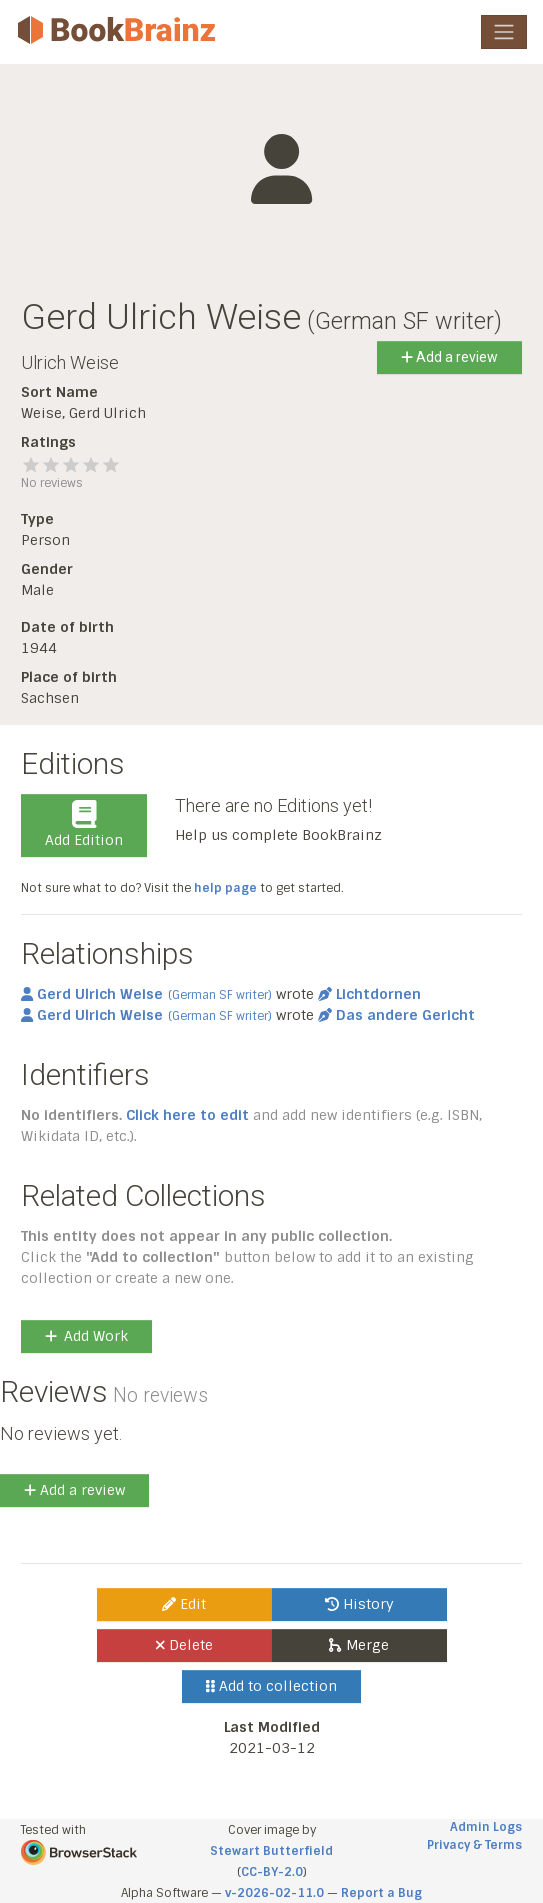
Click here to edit (187, 1115)
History (359, 1604)
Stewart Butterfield (271, 1851)
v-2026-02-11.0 (274, 1893)
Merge (358, 1645)
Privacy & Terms (474, 1845)
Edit (184, 1604)
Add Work (86, 1336)
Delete (184, 1645)
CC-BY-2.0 (272, 1872)
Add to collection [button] (271, 1686)
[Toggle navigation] (504, 32)
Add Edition (84, 825)
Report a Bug (381, 1893)
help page (225, 888)
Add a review (449, 357)
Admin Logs (486, 1827)
